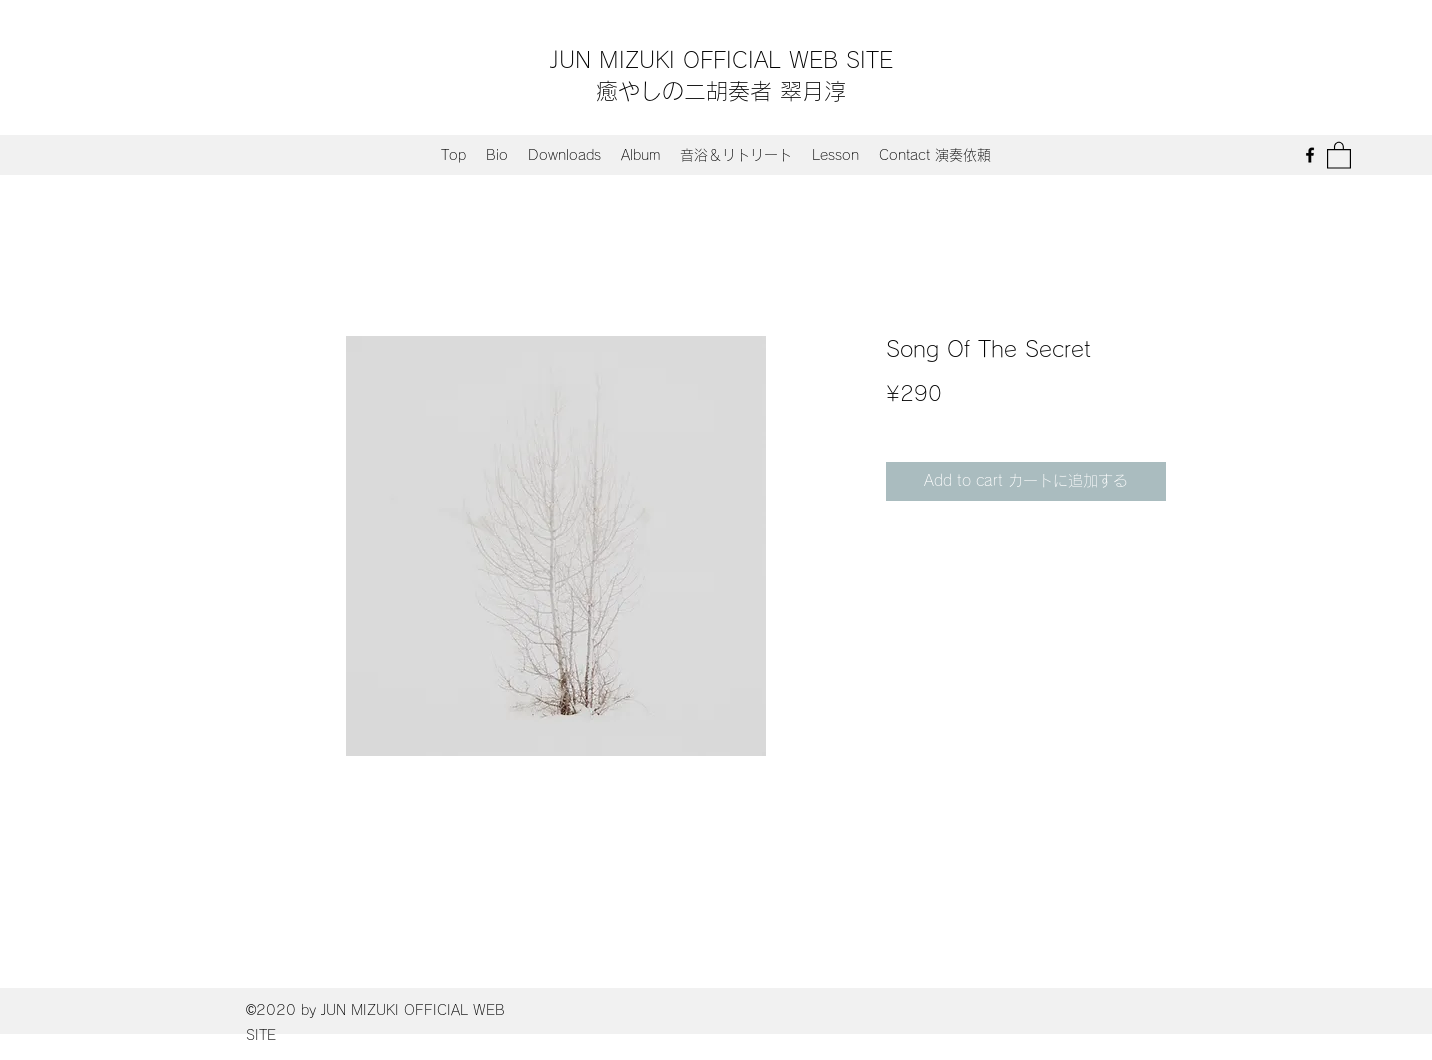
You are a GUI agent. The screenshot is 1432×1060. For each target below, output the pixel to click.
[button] (1339, 154)
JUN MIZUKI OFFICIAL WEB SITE (721, 60)
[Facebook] (1310, 155)
